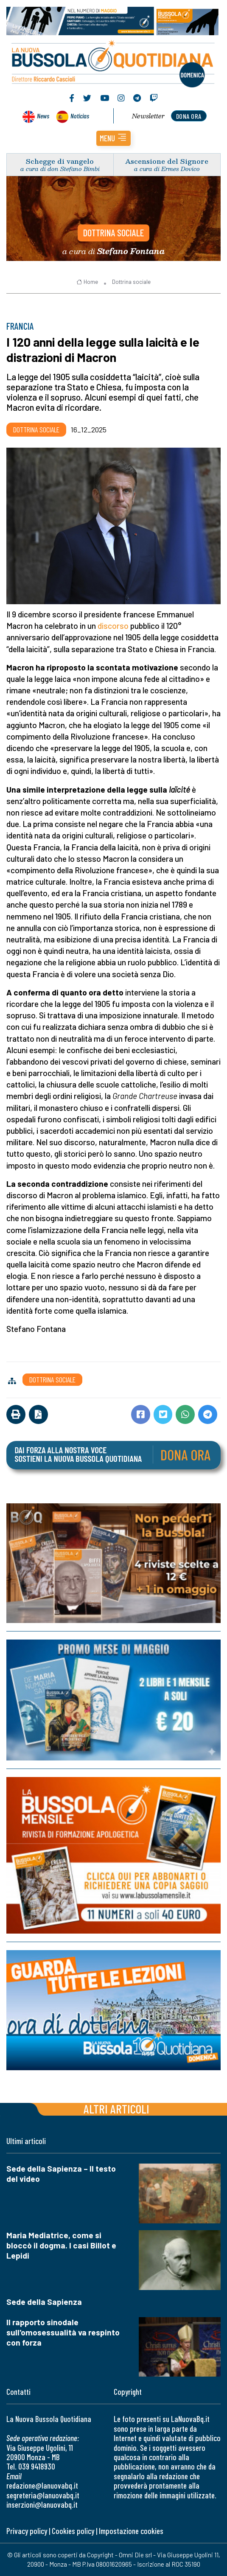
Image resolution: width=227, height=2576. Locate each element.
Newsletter (148, 116)
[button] (113, 138)
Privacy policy (26, 2531)
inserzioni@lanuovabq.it (42, 2504)
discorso (113, 626)
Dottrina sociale (113, 232)
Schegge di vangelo (60, 161)
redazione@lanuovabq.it (42, 2485)
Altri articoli (116, 2108)
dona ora (189, 116)
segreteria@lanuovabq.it (42, 2495)
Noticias (79, 116)
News (43, 116)
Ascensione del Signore (166, 161)
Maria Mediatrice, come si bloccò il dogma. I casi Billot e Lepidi (61, 2245)
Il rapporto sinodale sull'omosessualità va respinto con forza (63, 2332)
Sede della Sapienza (44, 2302)
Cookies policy (73, 2531)
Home (87, 281)
